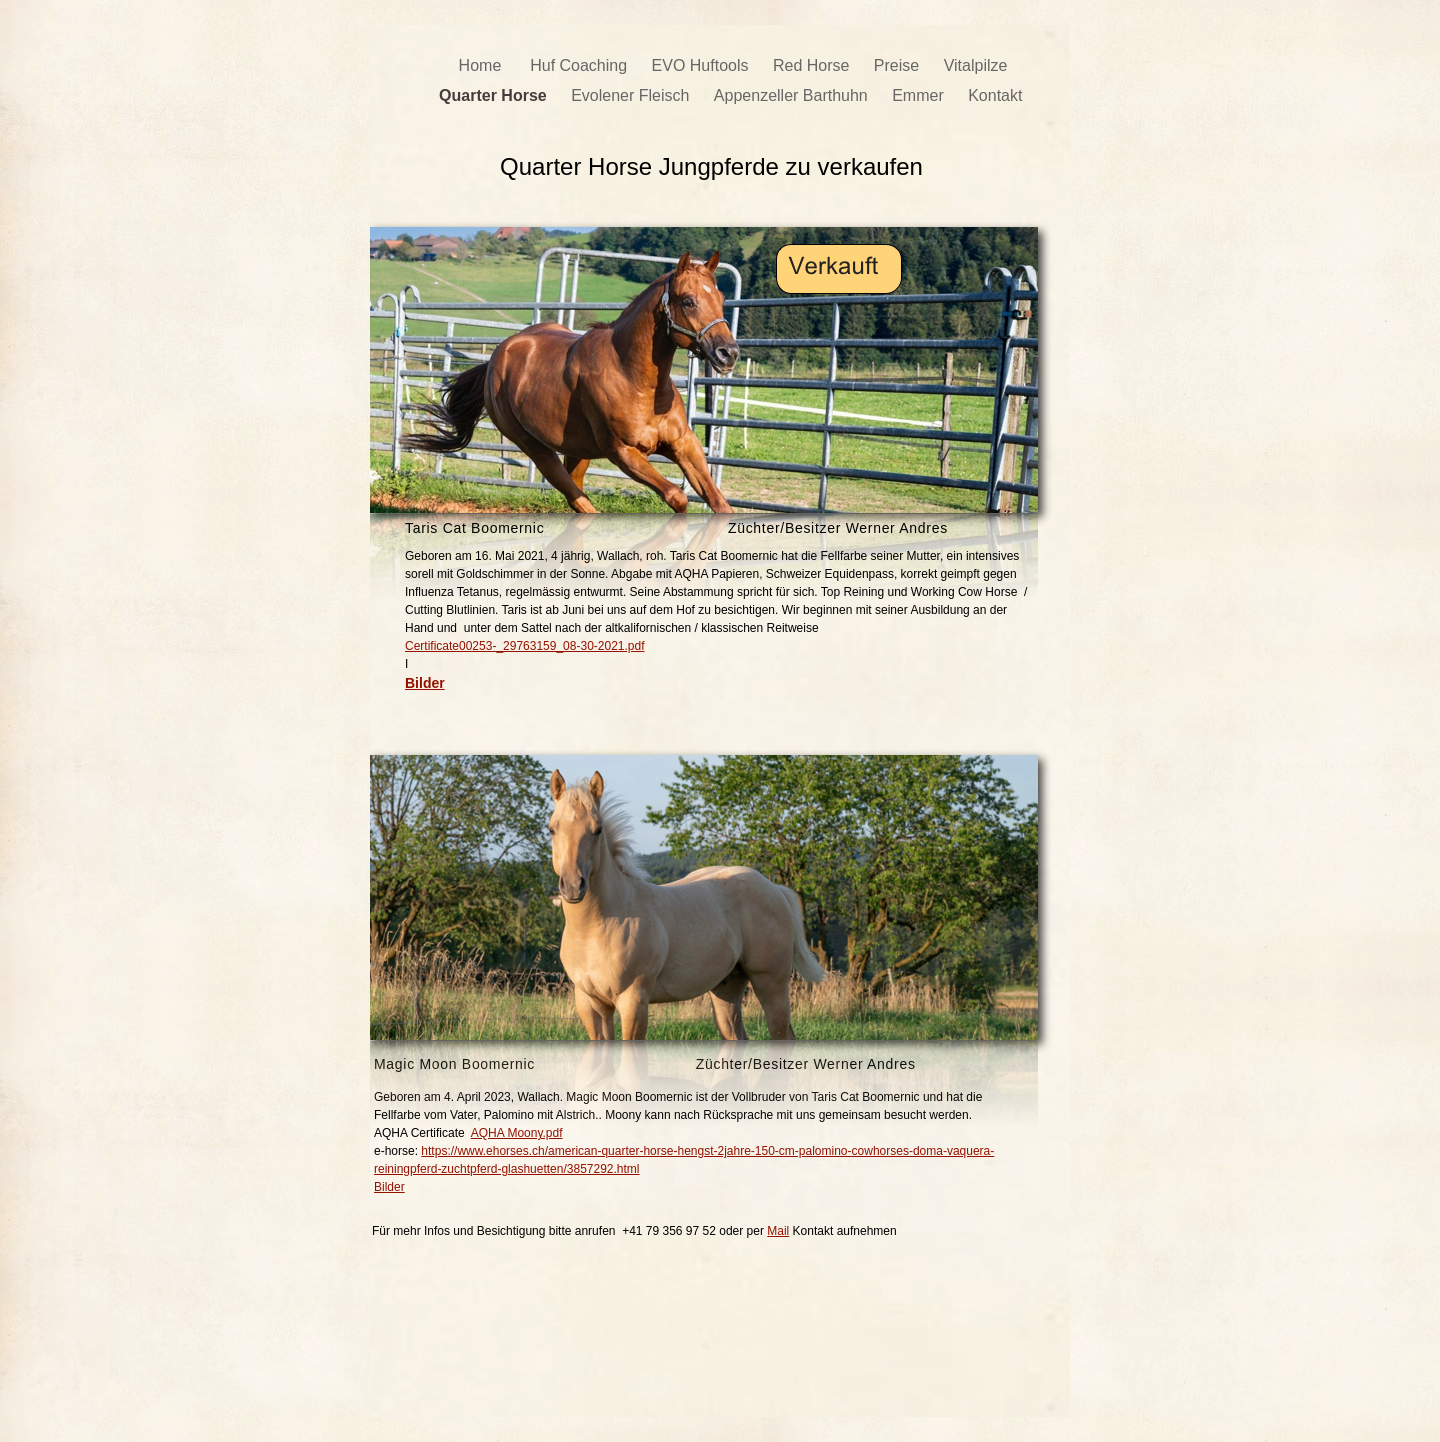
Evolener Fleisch (632, 95)
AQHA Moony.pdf (517, 1133)
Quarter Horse (495, 95)
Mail (778, 1231)
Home (485, 65)
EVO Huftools (702, 65)
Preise (899, 65)
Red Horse (813, 65)
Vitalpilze (976, 65)
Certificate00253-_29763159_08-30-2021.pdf (525, 646)
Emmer (920, 95)
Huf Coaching (580, 65)
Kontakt (997, 95)
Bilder (389, 1187)
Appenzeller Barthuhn (793, 95)
